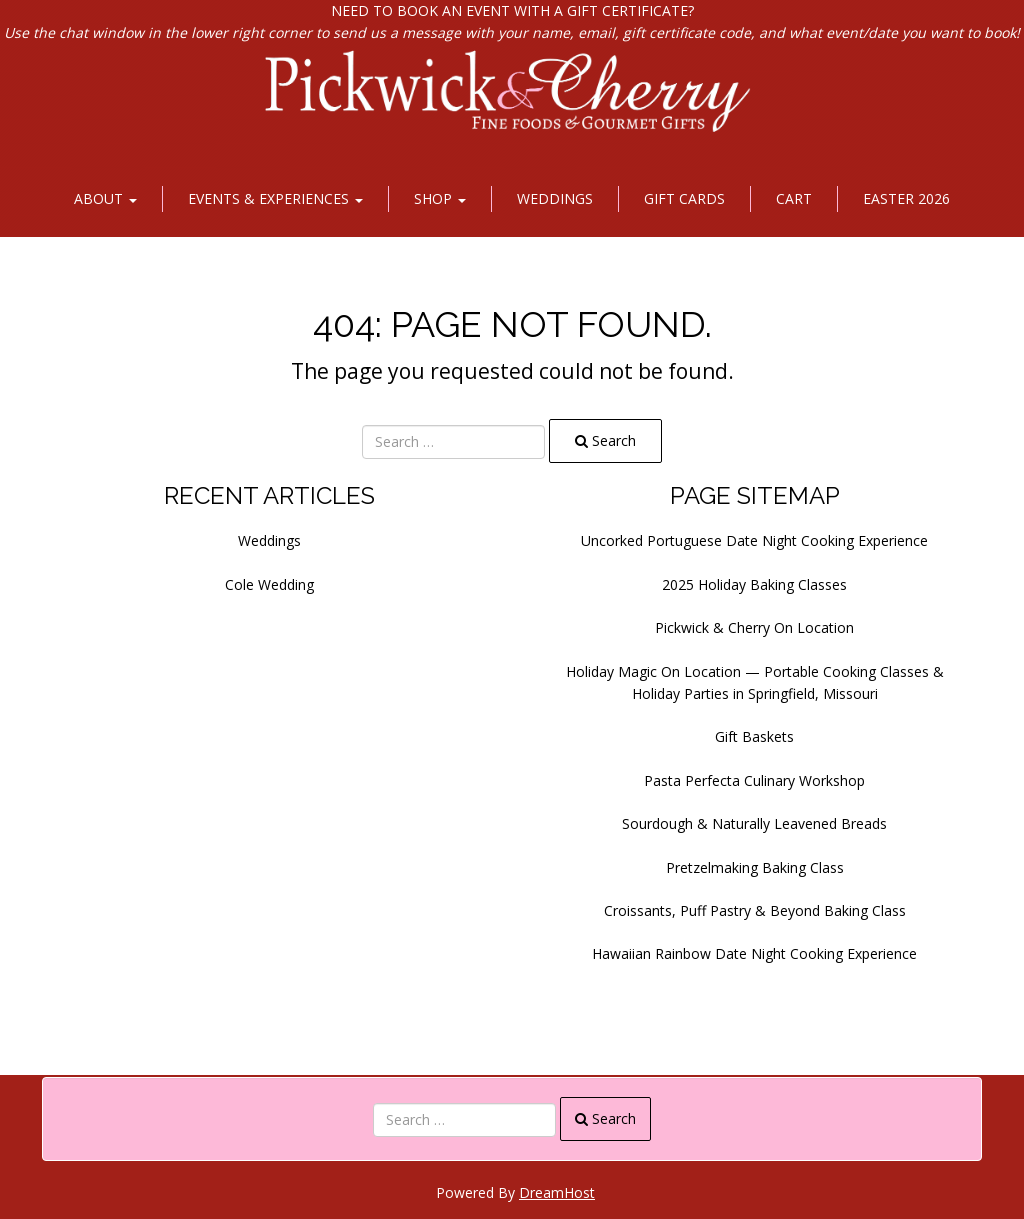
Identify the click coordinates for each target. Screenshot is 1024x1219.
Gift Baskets (754, 736)
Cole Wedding (269, 584)
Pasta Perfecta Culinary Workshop (754, 780)
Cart (794, 198)
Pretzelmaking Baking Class (755, 867)
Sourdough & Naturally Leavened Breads (754, 823)
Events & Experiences (275, 198)
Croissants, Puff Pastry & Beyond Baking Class (755, 910)
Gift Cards (684, 198)
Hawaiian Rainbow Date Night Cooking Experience (754, 953)
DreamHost (557, 1192)
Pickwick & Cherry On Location (754, 627)
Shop (440, 198)
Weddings (555, 198)
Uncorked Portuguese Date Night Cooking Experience (754, 540)
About (105, 198)
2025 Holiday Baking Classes (754, 584)
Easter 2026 (906, 198)
